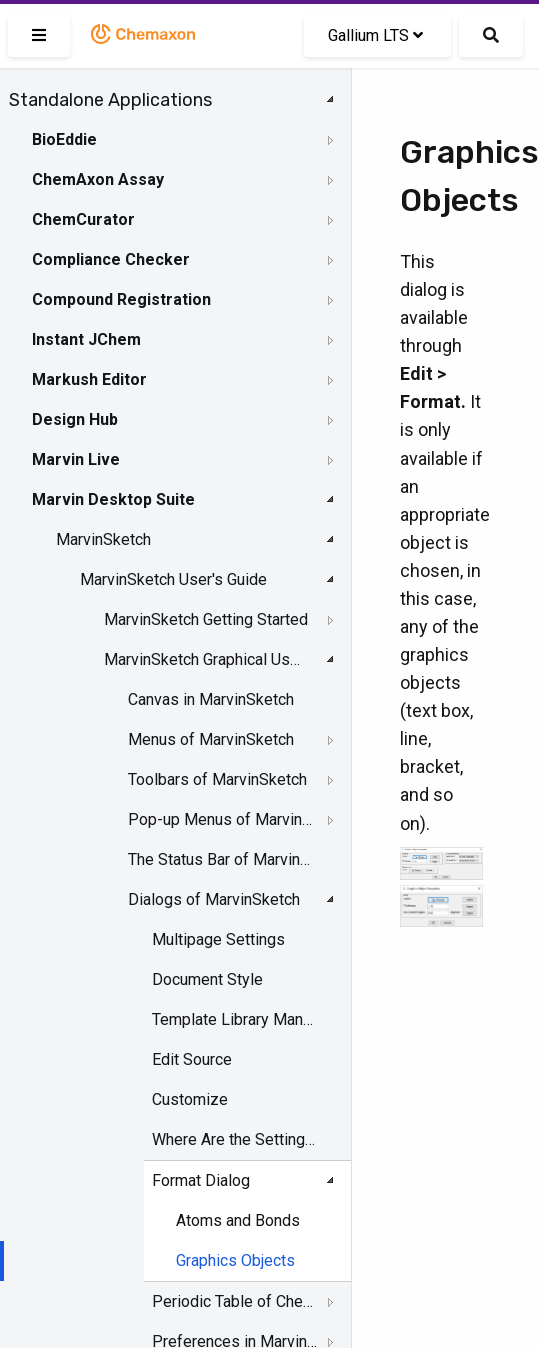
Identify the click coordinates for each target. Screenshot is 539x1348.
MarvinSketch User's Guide (173, 579)
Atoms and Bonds (238, 1220)
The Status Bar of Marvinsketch (220, 859)
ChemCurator (83, 219)
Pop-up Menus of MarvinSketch (220, 819)
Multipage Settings (218, 939)
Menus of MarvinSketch (211, 739)
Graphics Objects (235, 1260)
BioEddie (64, 139)
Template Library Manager (235, 1019)
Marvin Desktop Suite (113, 499)
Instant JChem (86, 339)
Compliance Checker (111, 259)
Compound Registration (121, 299)
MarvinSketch (103, 539)
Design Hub (75, 419)
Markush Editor (89, 379)
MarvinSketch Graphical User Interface (206, 659)
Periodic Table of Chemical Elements (235, 1301)
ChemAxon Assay (98, 179)
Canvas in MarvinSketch (211, 699)
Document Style (207, 979)
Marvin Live (76, 459)
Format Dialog (201, 1180)
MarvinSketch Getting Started (206, 619)
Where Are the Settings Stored (235, 1139)
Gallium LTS (375, 35)
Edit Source (192, 1059)
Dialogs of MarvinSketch (214, 899)
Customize (190, 1099)
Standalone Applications (110, 100)
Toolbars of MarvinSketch (217, 779)
